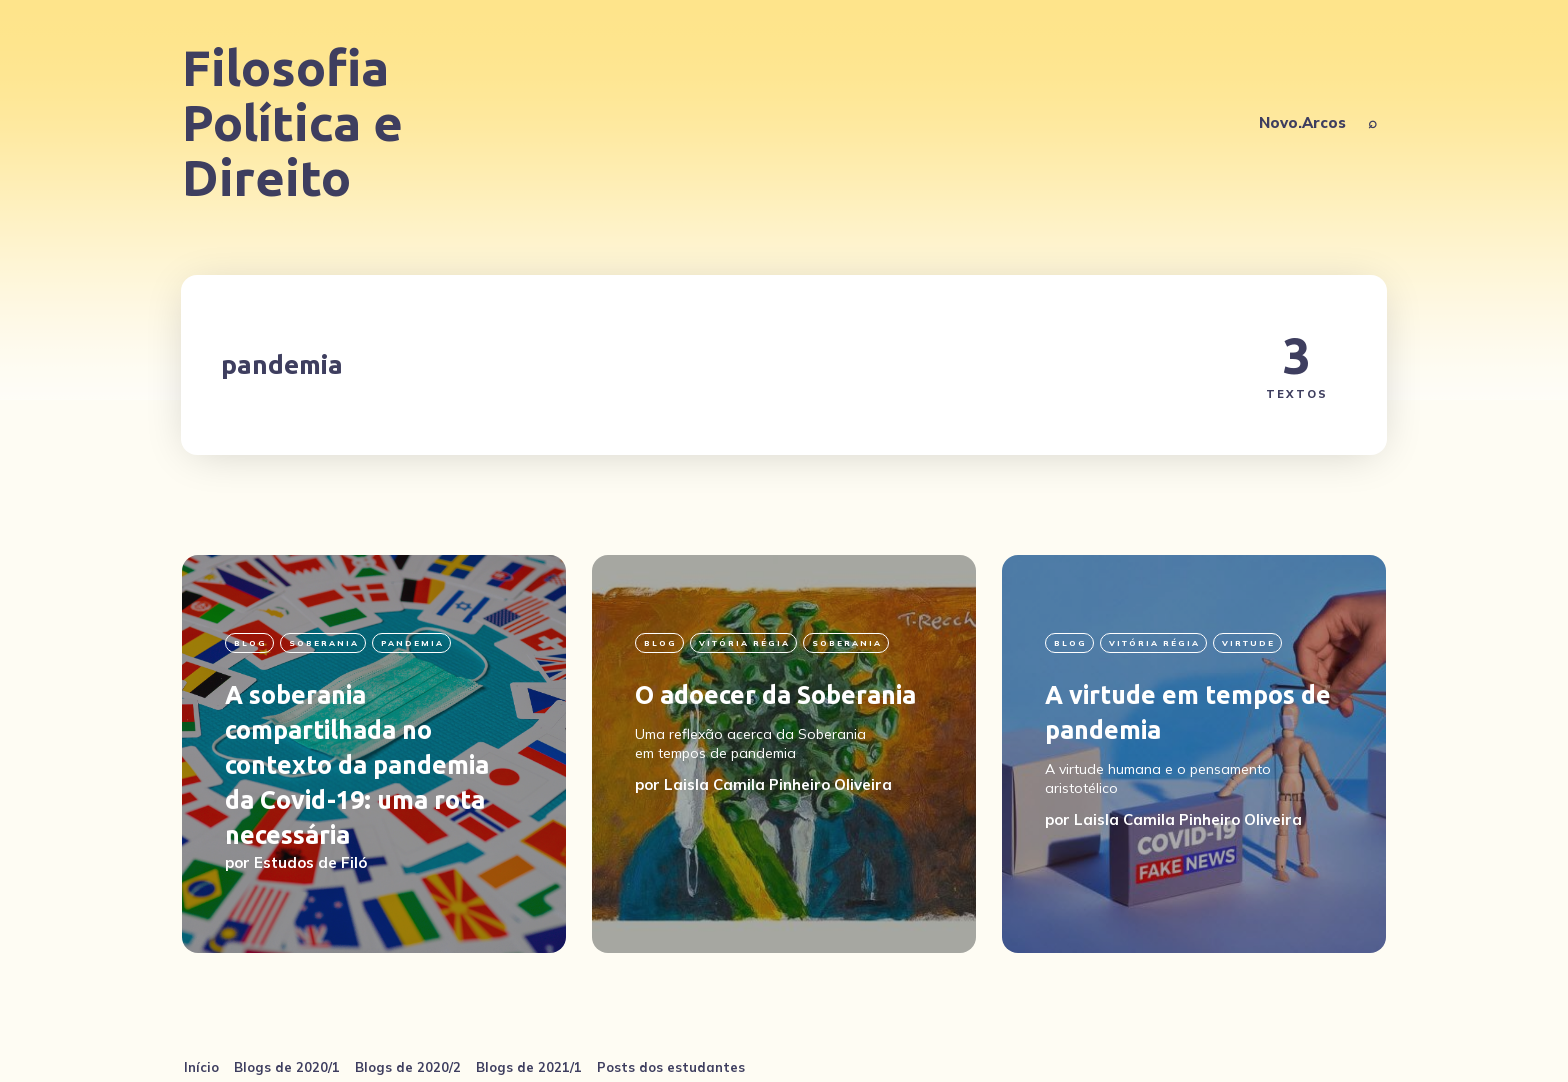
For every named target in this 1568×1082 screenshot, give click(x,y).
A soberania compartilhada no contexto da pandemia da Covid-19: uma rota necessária (357, 765)
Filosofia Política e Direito (292, 122)
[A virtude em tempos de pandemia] (1194, 754)
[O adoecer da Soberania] (784, 754)
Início (201, 1067)
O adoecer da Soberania (775, 695)
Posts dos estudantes (671, 1067)
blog (250, 643)
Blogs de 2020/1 (287, 1067)
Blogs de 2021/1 (529, 1067)
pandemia (412, 643)
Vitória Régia (744, 643)
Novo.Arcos (1302, 122)
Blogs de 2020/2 (408, 1067)
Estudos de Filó (310, 862)
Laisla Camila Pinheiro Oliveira (778, 784)
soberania (324, 643)
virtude (1248, 643)
